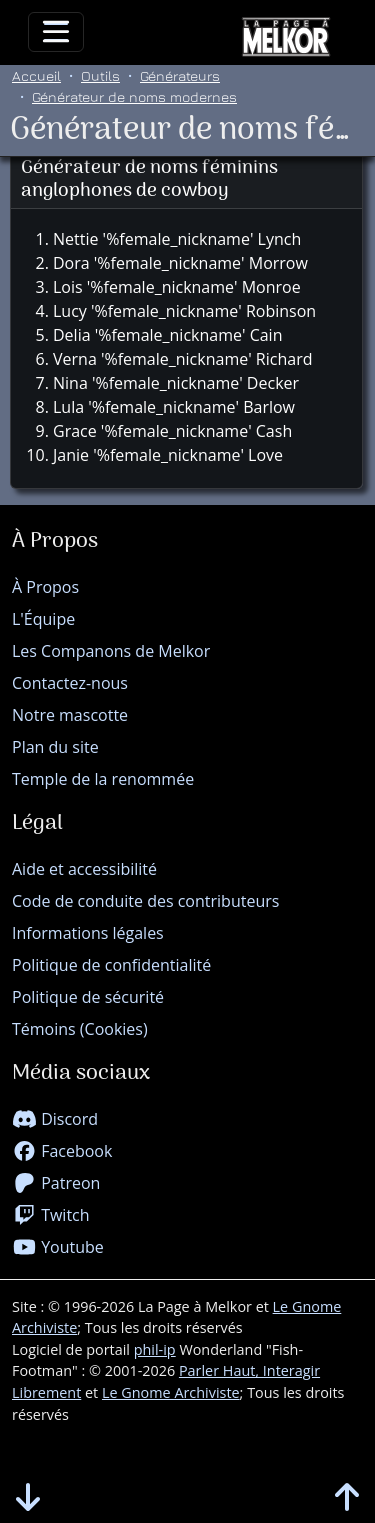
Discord (55, 1119)
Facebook (62, 1151)
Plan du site (55, 747)
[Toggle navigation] (56, 32)
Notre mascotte (70, 715)
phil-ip (155, 1349)
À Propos (45, 587)
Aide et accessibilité (84, 869)
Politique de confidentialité (111, 965)
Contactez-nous (70, 683)
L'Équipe (43, 619)
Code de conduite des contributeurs (145, 901)
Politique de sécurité (88, 997)
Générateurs (180, 75)
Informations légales (88, 933)
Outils (100, 75)
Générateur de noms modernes (134, 96)
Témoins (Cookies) (80, 1029)
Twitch (51, 1215)
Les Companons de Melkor (111, 651)
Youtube (58, 1247)
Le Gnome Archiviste (171, 1392)
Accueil (36, 75)
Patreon (56, 1183)
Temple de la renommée (103, 779)
